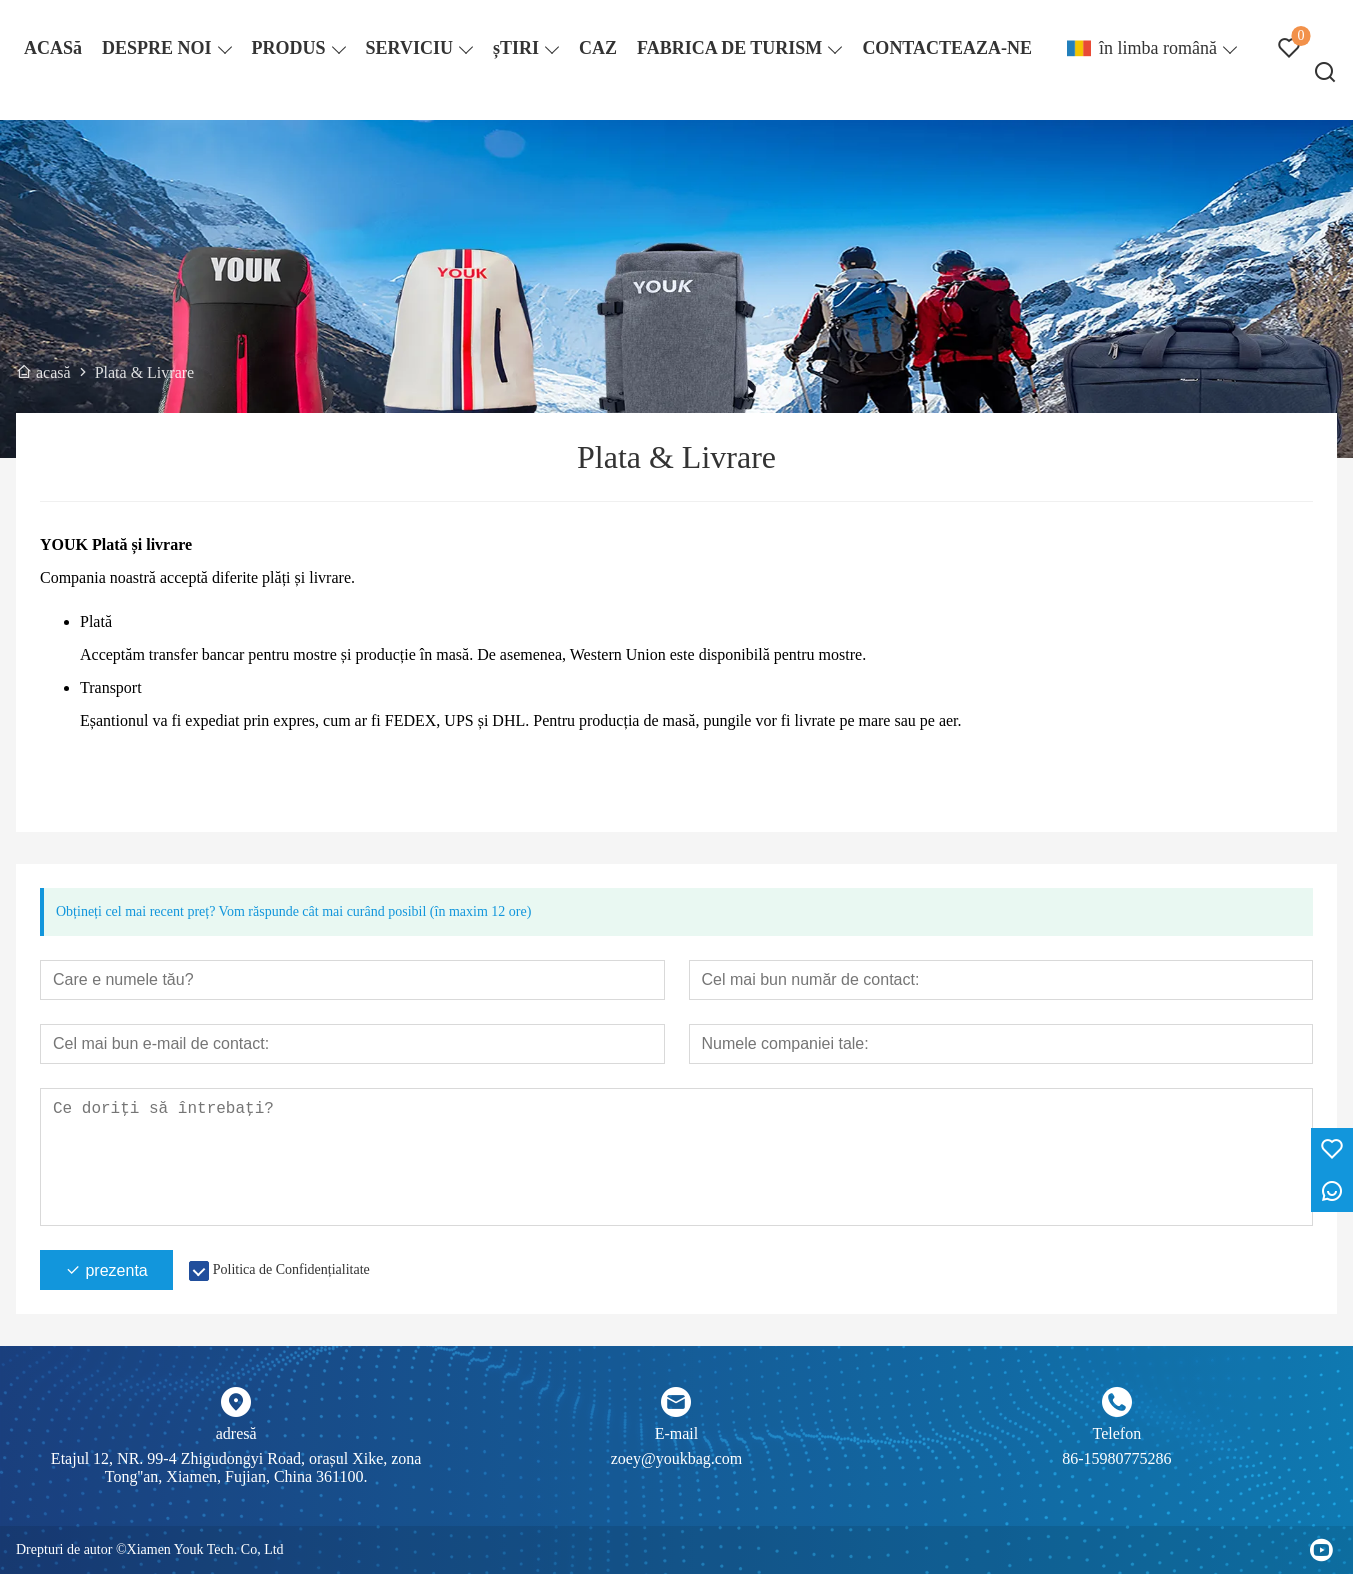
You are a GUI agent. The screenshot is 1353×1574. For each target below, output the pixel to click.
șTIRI (516, 48)
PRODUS (289, 48)
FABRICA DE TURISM (729, 48)
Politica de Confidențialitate (291, 1269)
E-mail (677, 1433)
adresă (236, 1433)
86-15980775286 (1116, 1458)
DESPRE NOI (157, 48)
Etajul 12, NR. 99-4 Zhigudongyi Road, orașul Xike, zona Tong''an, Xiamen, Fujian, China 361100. (236, 1467)
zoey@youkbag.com (677, 1458)
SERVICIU (409, 48)
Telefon (1117, 1433)
